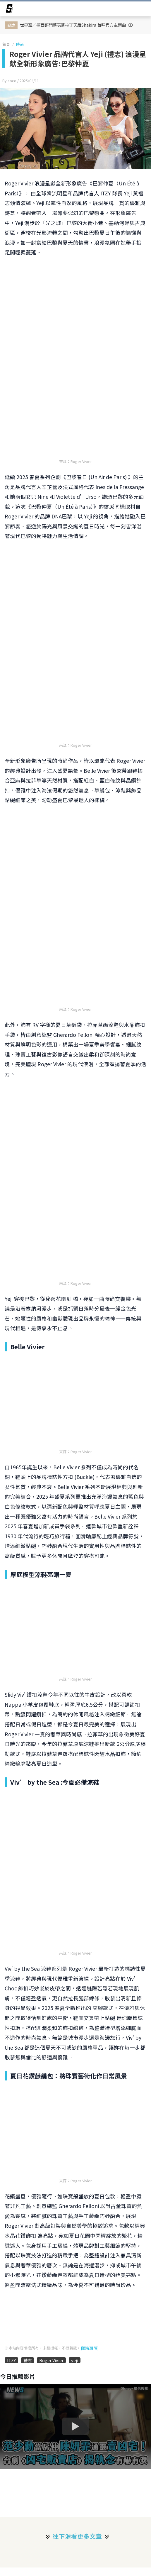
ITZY (11, 2360)
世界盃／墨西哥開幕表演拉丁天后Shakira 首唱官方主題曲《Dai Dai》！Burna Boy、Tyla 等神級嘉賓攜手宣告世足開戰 (80, 25)
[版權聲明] (90, 2348)
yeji (74, 2360)
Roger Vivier (51, 2360)
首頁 (6, 44)
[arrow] (9, 9)
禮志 (27, 2360)
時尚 (20, 44)
